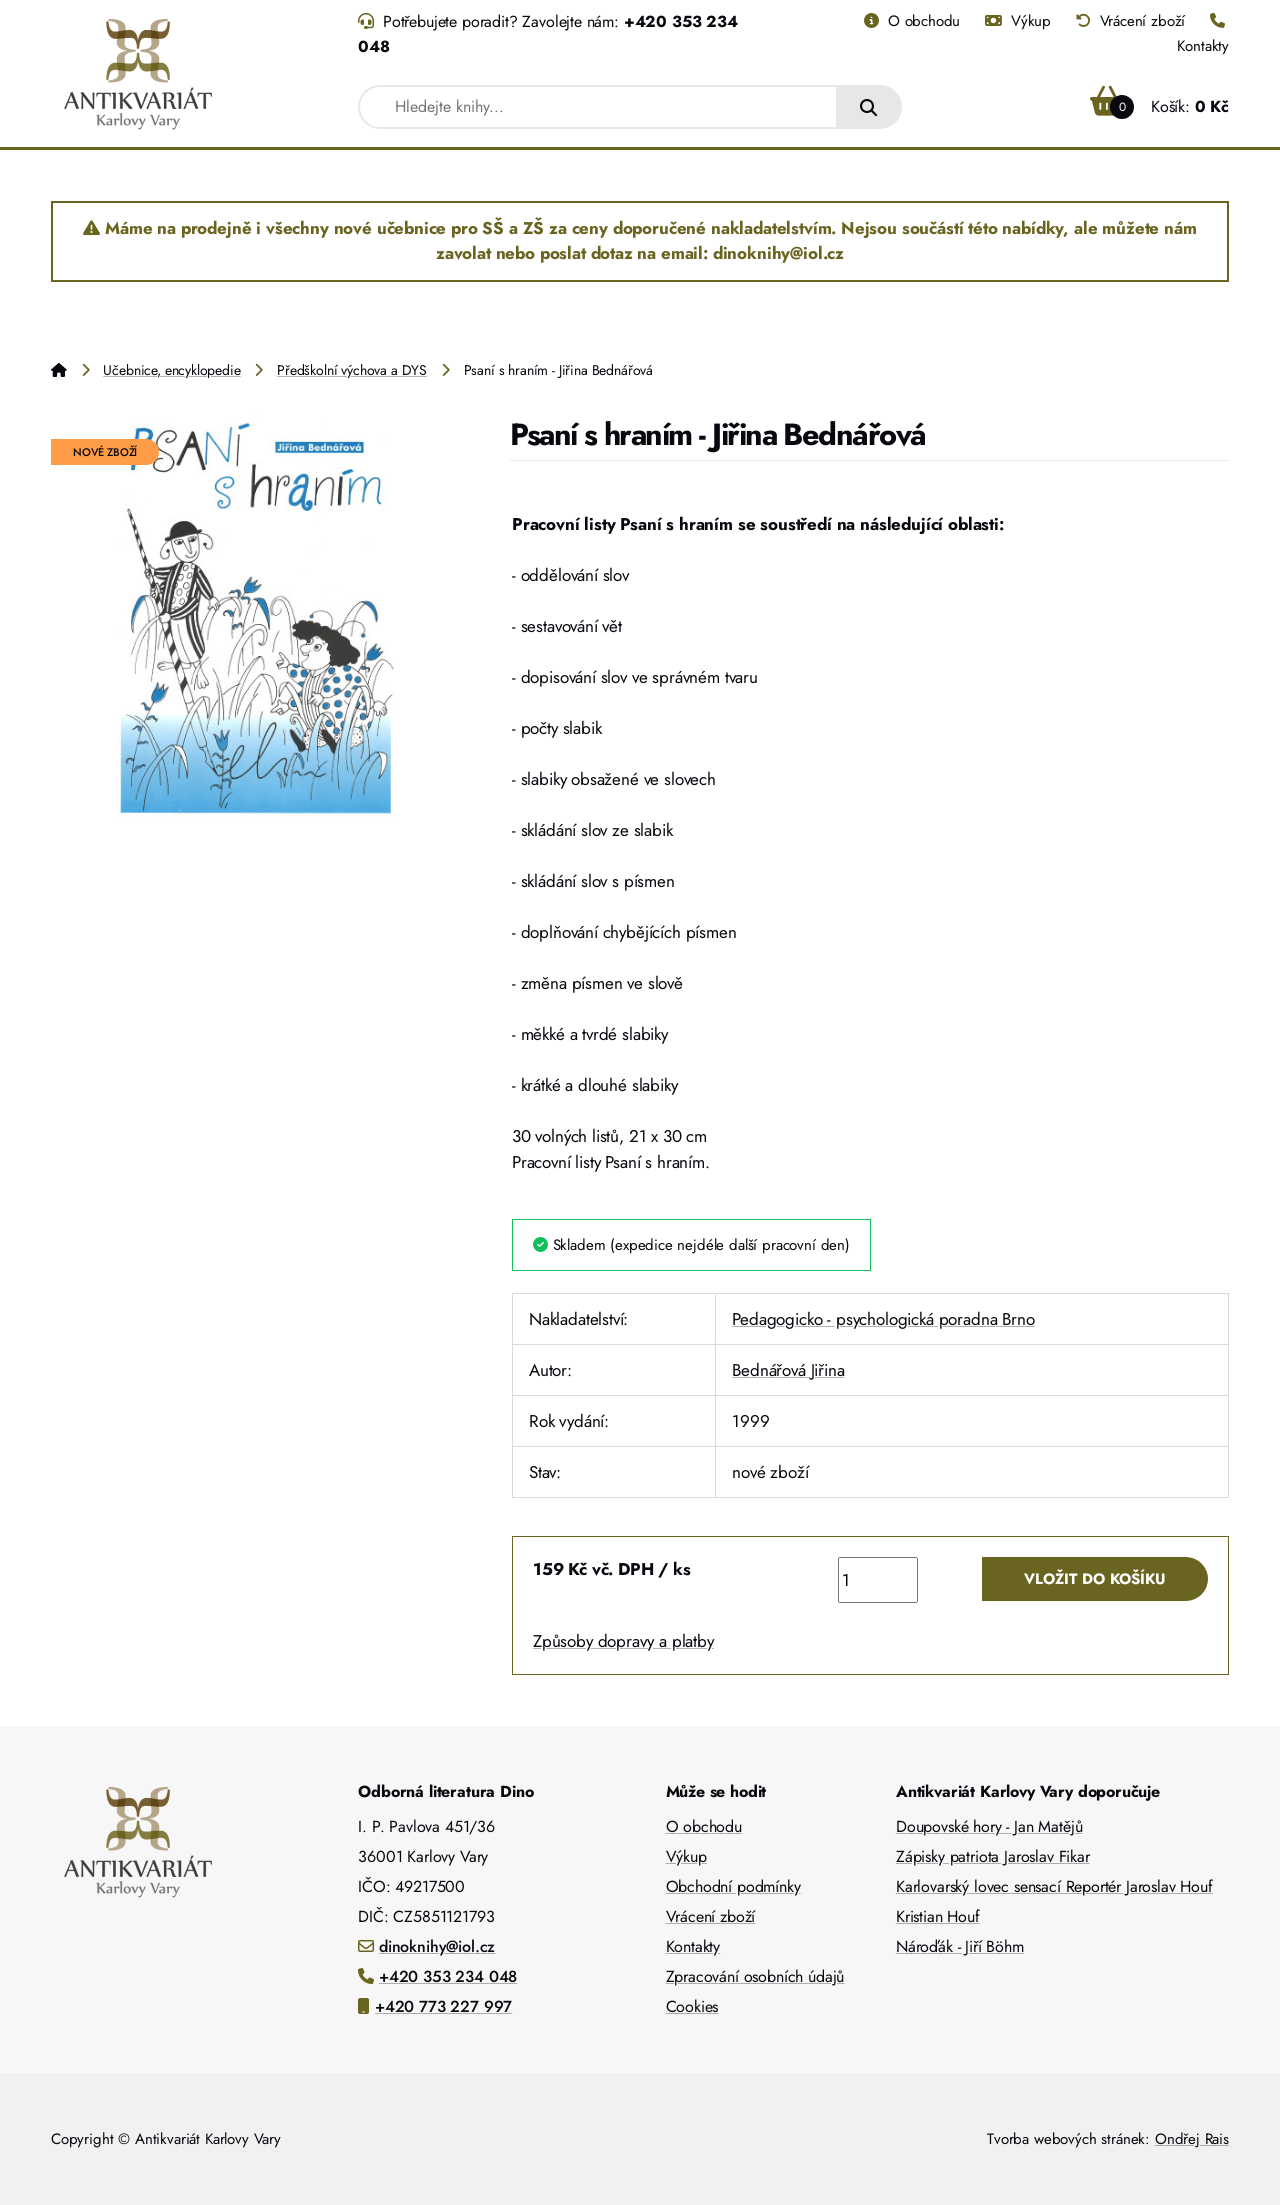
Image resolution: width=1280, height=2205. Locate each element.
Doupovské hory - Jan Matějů (989, 1826)
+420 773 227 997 (443, 2006)
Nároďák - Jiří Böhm (960, 1946)
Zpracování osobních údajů (755, 1976)
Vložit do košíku (1095, 1579)
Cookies (692, 2006)
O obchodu (912, 21)
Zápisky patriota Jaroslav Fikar (993, 1856)
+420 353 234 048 (448, 1976)
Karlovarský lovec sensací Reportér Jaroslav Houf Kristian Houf (1054, 1901)
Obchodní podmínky (733, 1886)
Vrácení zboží (1130, 21)
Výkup (1018, 21)
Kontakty (693, 1946)
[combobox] (598, 107)
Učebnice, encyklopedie (171, 370)
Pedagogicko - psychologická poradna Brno (883, 1319)
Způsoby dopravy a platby (623, 1641)
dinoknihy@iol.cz (437, 1946)
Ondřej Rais (1192, 2139)
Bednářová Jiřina (788, 1370)
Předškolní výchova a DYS (352, 370)
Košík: (1159, 106)
